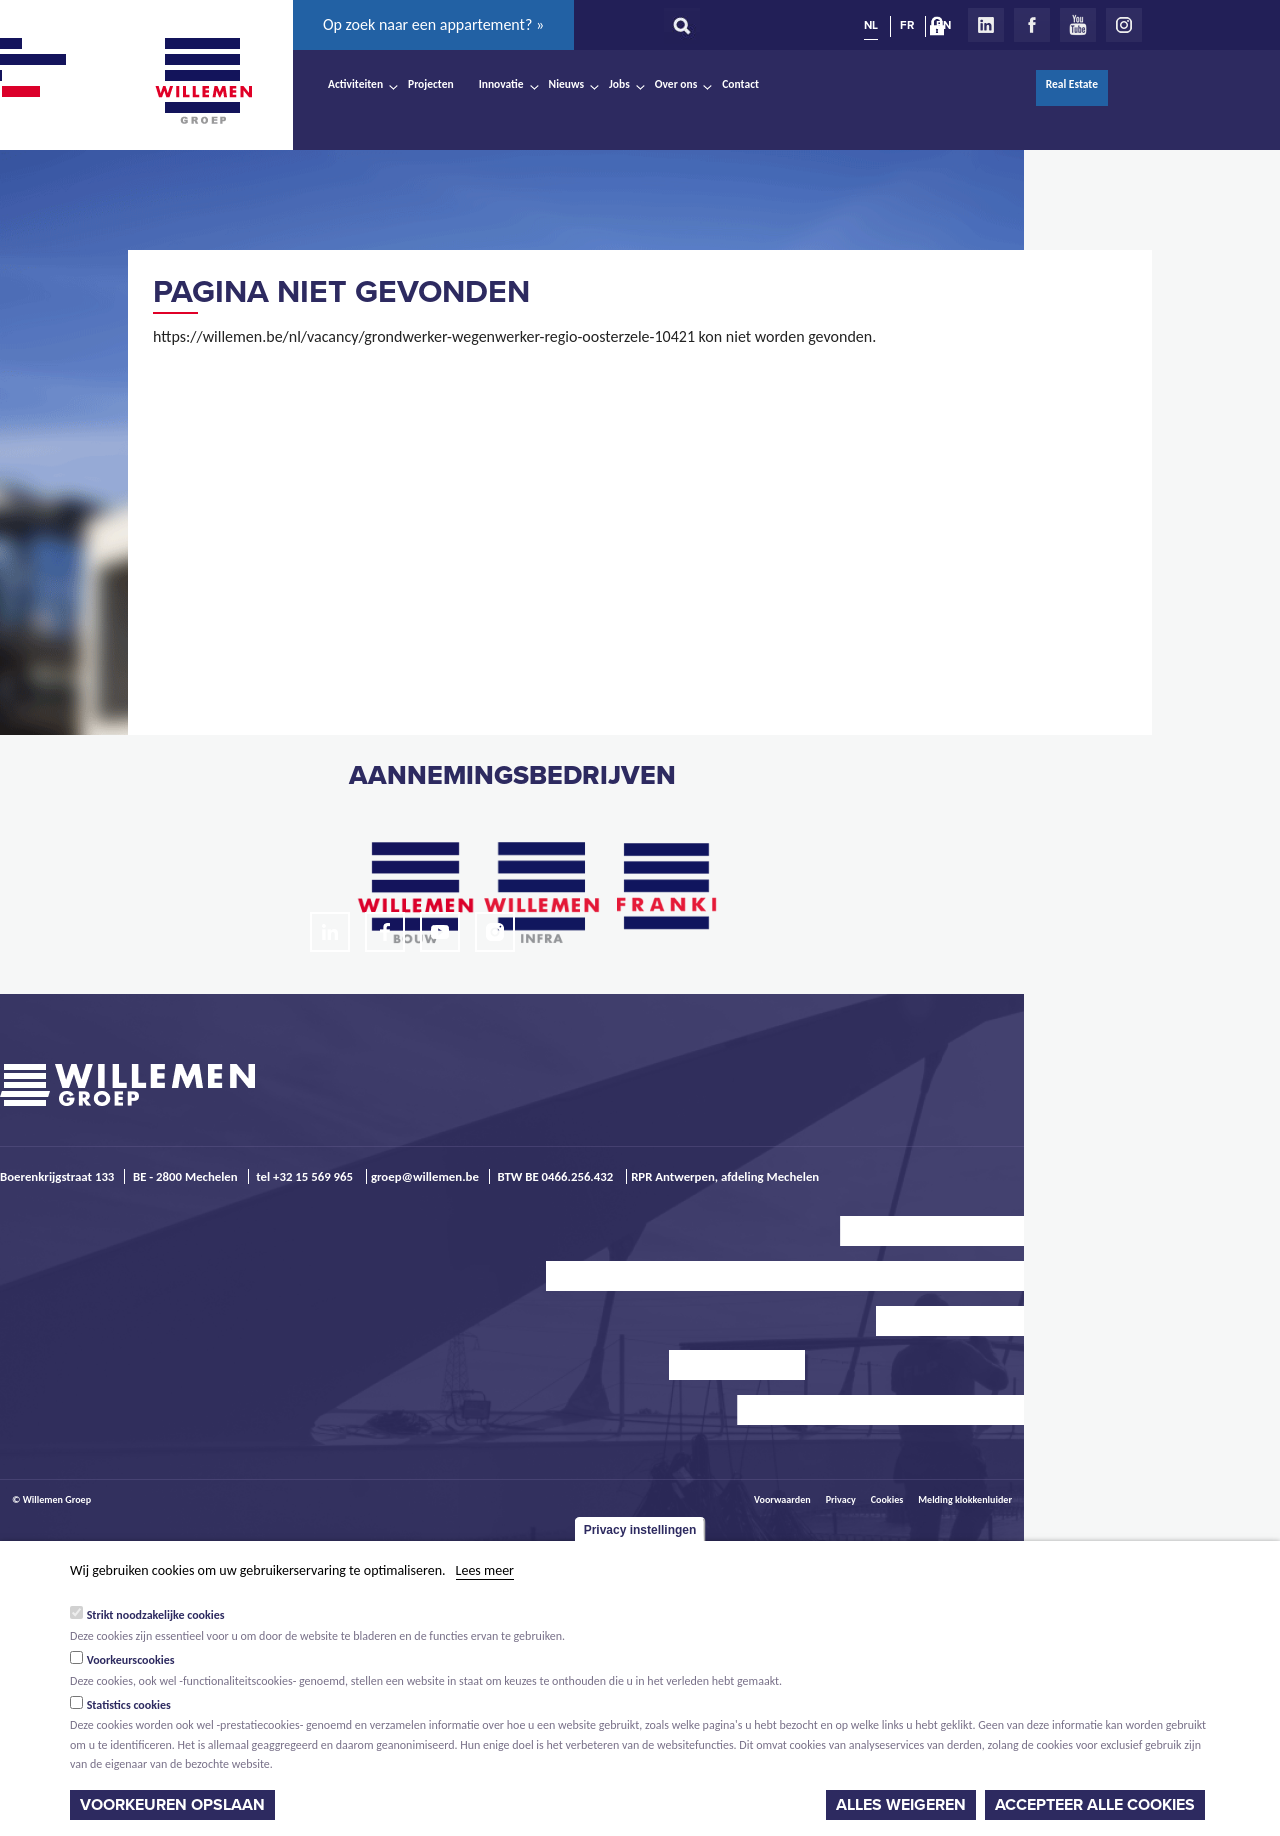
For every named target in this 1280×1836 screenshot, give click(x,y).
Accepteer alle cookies (1095, 1805)
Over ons (676, 84)
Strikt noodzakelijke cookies (156, 1615)
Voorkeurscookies (131, 1660)
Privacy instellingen (640, 1530)
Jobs (619, 84)
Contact (740, 84)
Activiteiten (355, 84)
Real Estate (1072, 84)
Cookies (887, 1499)
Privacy (841, 1499)
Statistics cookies (129, 1705)
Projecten (431, 84)
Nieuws (566, 84)
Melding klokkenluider (965, 1499)
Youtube (1078, 25)
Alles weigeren (901, 1805)
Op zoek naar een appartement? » (433, 24)
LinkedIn (986, 25)
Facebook (1032, 25)
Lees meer (485, 1570)
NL (871, 25)
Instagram (1124, 25)
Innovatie (501, 84)
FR (907, 25)
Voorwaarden (782, 1499)
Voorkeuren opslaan (172, 1805)
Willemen (203, 81)
